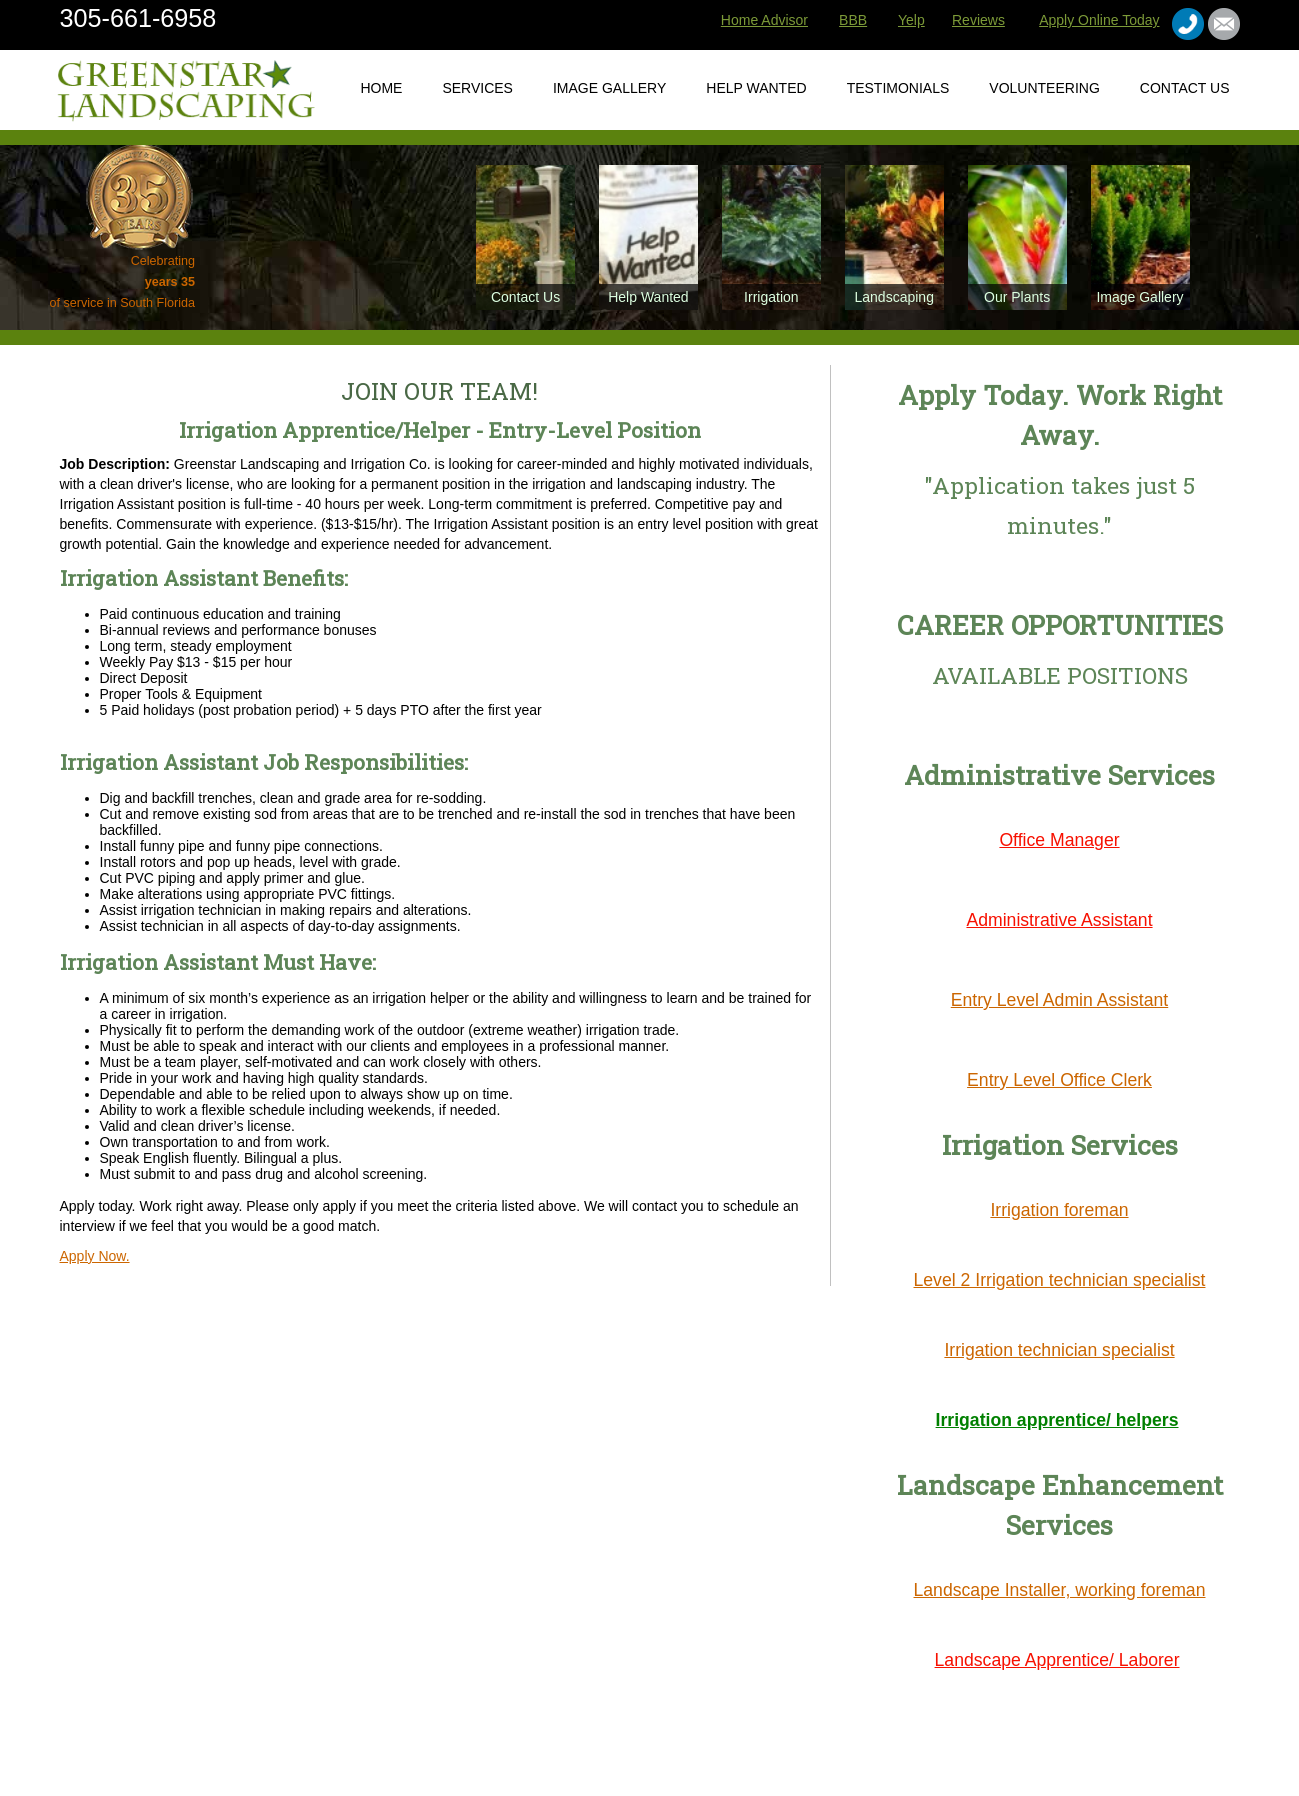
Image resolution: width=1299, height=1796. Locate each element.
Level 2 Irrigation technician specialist (1060, 1280)
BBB (853, 20)
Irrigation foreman (1059, 1210)
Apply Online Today (1099, 20)
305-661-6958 (138, 18)
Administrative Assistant (1059, 920)
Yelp (911, 20)
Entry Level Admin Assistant (1059, 1000)
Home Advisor (764, 20)
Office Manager (1059, 840)
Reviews (978, 20)
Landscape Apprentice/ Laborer (1057, 1660)
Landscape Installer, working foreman (1060, 1590)
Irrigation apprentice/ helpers (1057, 1420)
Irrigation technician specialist (1059, 1350)
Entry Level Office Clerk (1059, 1080)
